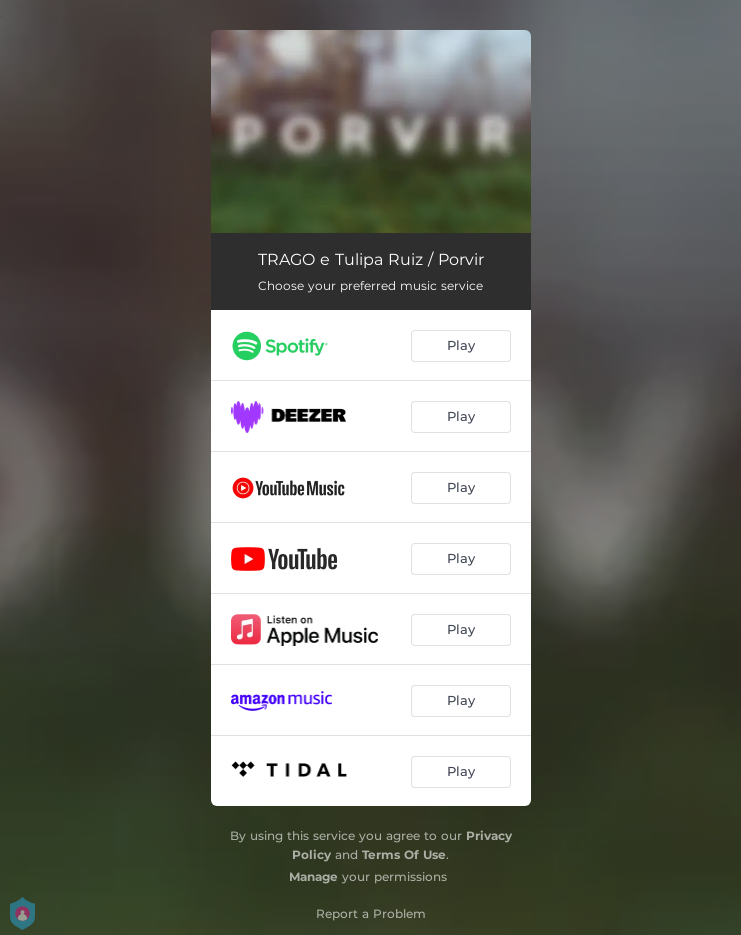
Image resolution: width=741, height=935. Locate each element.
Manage (313, 876)
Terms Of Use (404, 854)
